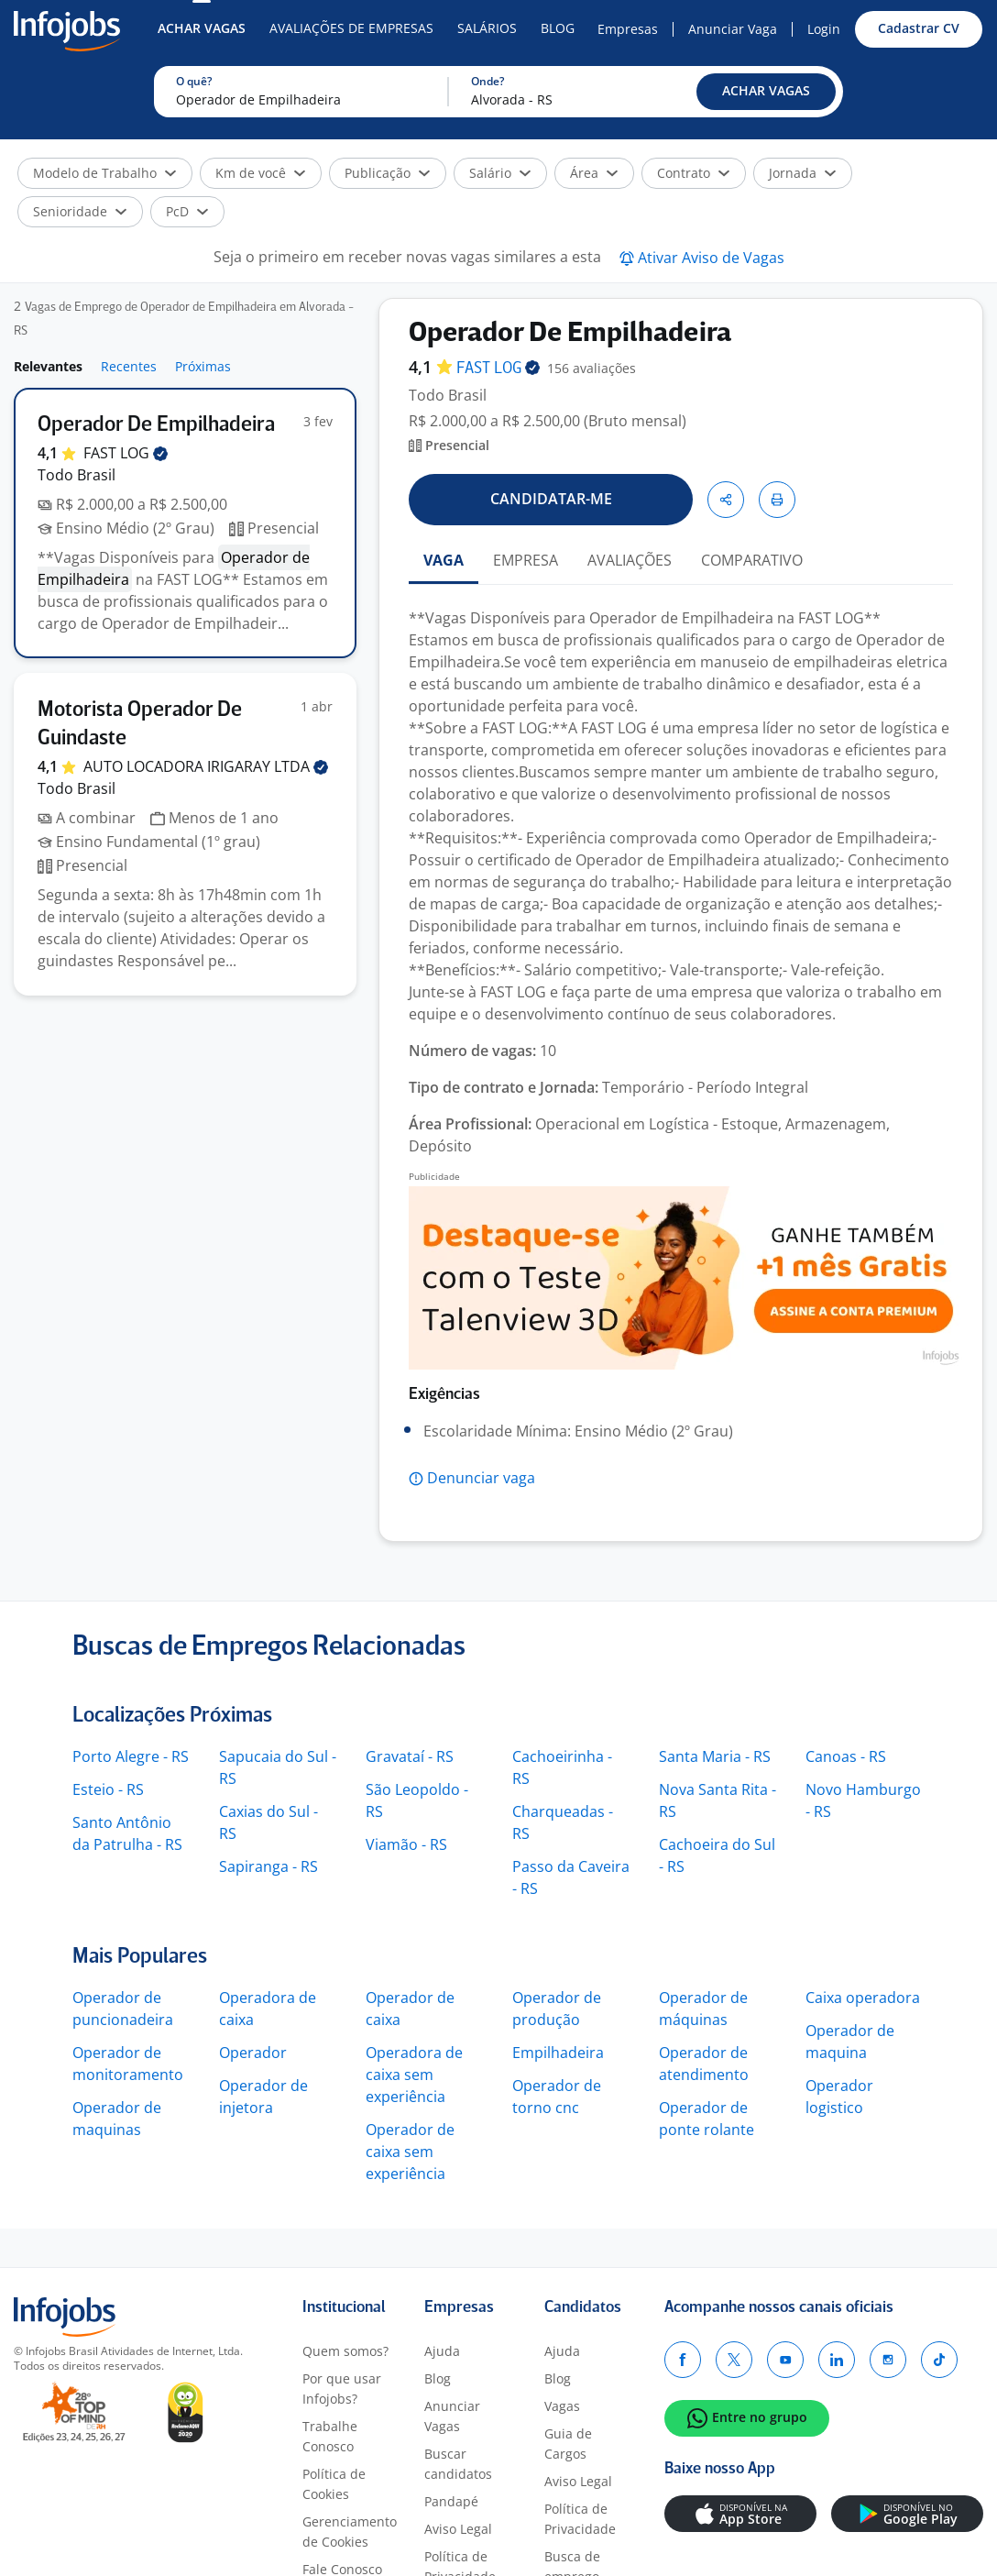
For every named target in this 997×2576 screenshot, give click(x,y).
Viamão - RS (406, 1844)
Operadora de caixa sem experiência (414, 2074)
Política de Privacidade (580, 2518)
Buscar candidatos (458, 2463)
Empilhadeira (558, 2052)
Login (823, 29)
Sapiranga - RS (268, 1866)
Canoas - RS (845, 1756)
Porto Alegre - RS (130, 1756)
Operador (253, 2052)
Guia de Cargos (568, 2443)
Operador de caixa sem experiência (410, 2151)
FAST (125, 453)
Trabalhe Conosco (329, 2436)
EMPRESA (525, 560)
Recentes (129, 366)
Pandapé (451, 2501)
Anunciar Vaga (732, 29)
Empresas (627, 29)
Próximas (203, 366)
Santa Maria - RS (715, 1756)
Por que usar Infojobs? (341, 2388)
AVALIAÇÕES (629, 560)
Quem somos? (345, 2351)
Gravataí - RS (410, 1756)
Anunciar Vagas (452, 2416)
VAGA (443, 560)
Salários (487, 28)
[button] (766, 91)
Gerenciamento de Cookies (349, 2531)
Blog (558, 28)
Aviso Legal (458, 2528)
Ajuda (442, 2351)
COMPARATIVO (752, 560)
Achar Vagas (202, 28)
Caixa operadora (862, 1997)
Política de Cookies (334, 2484)
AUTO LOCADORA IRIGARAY (205, 766)
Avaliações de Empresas (351, 28)
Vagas (562, 2406)
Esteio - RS (108, 1789)
